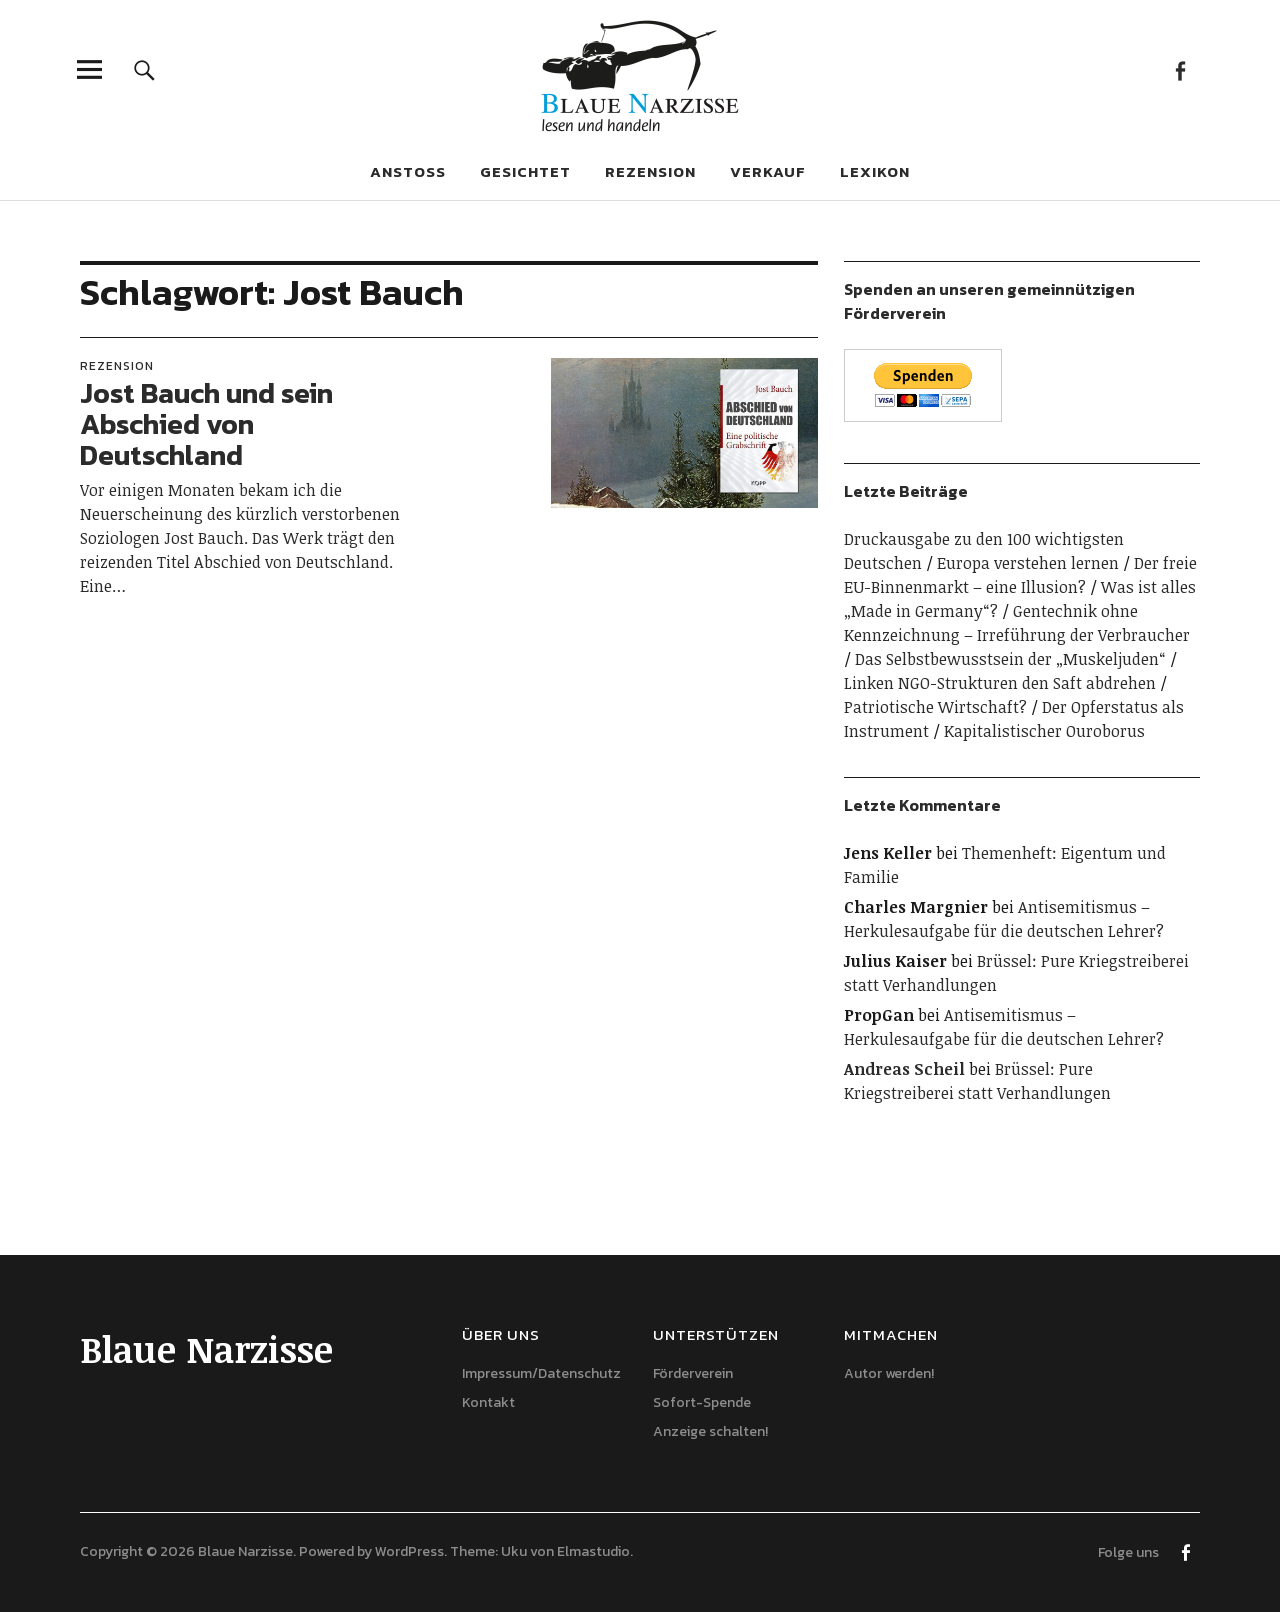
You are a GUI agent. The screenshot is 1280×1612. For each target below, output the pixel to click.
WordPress (409, 1551)
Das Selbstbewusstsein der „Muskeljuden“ (1010, 659)
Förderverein (693, 1373)
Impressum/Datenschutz (541, 1373)
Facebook (1179, 69)
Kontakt (488, 1402)
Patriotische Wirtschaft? (935, 707)
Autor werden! (889, 1373)
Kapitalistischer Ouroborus (1044, 731)
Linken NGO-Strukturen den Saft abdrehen (1000, 683)
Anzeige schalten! (710, 1431)
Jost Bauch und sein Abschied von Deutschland (206, 424)
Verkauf (768, 171)
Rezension (650, 171)
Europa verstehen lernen (1028, 563)
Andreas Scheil (904, 1069)
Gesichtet (525, 171)
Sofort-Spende (702, 1402)
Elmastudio (593, 1551)
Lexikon (875, 171)
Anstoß (408, 171)
